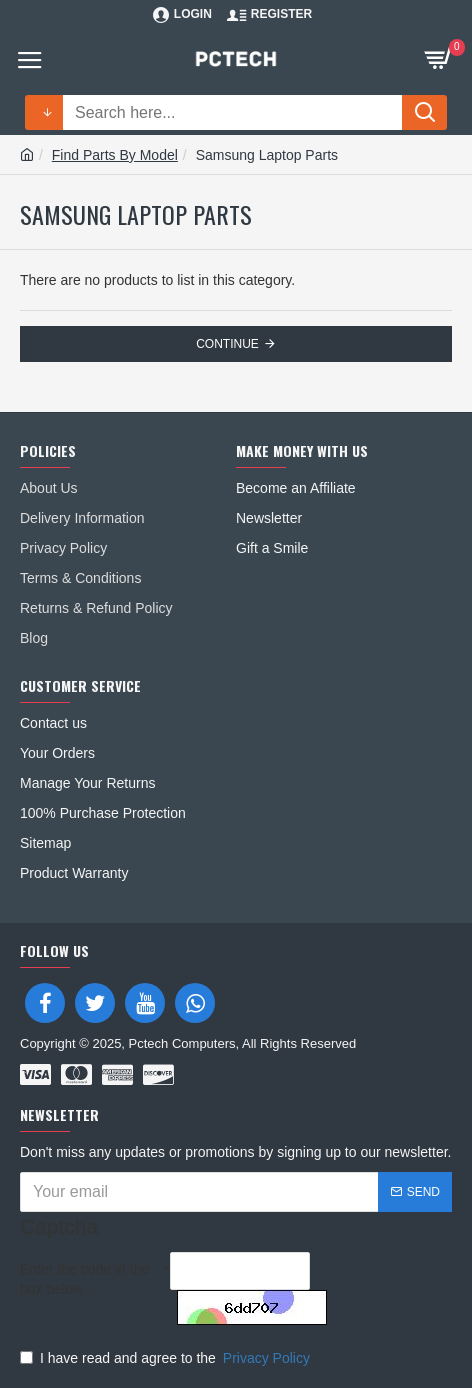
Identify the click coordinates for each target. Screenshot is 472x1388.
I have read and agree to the (166, 1358)
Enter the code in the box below (84, 1279)
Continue (227, 344)
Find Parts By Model (115, 155)
